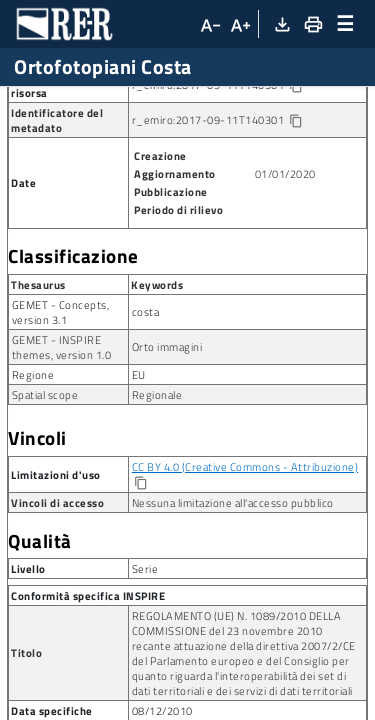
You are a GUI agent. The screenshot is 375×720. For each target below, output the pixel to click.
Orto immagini (167, 433)
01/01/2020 (285, 260)
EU (139, 461)
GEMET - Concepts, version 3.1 (61, 399)
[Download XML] (281, 24)
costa (146, 398)
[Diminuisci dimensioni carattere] (209, 24)
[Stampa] (312, 24)
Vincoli (37, 525)
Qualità (40, 628)
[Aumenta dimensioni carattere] (240, 24)
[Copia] (140, 570)
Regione (33, 461)
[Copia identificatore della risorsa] (295, 173)
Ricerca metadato (70, 102)
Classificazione (73, 343)
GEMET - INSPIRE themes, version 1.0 (62, 434)
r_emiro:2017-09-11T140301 (233, 172)
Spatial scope (45, 481)
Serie (166, 102)
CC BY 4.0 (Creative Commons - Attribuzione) (245, 553)
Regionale (157, 481)
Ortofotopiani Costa (66, 135)
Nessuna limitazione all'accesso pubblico (233, 589)
